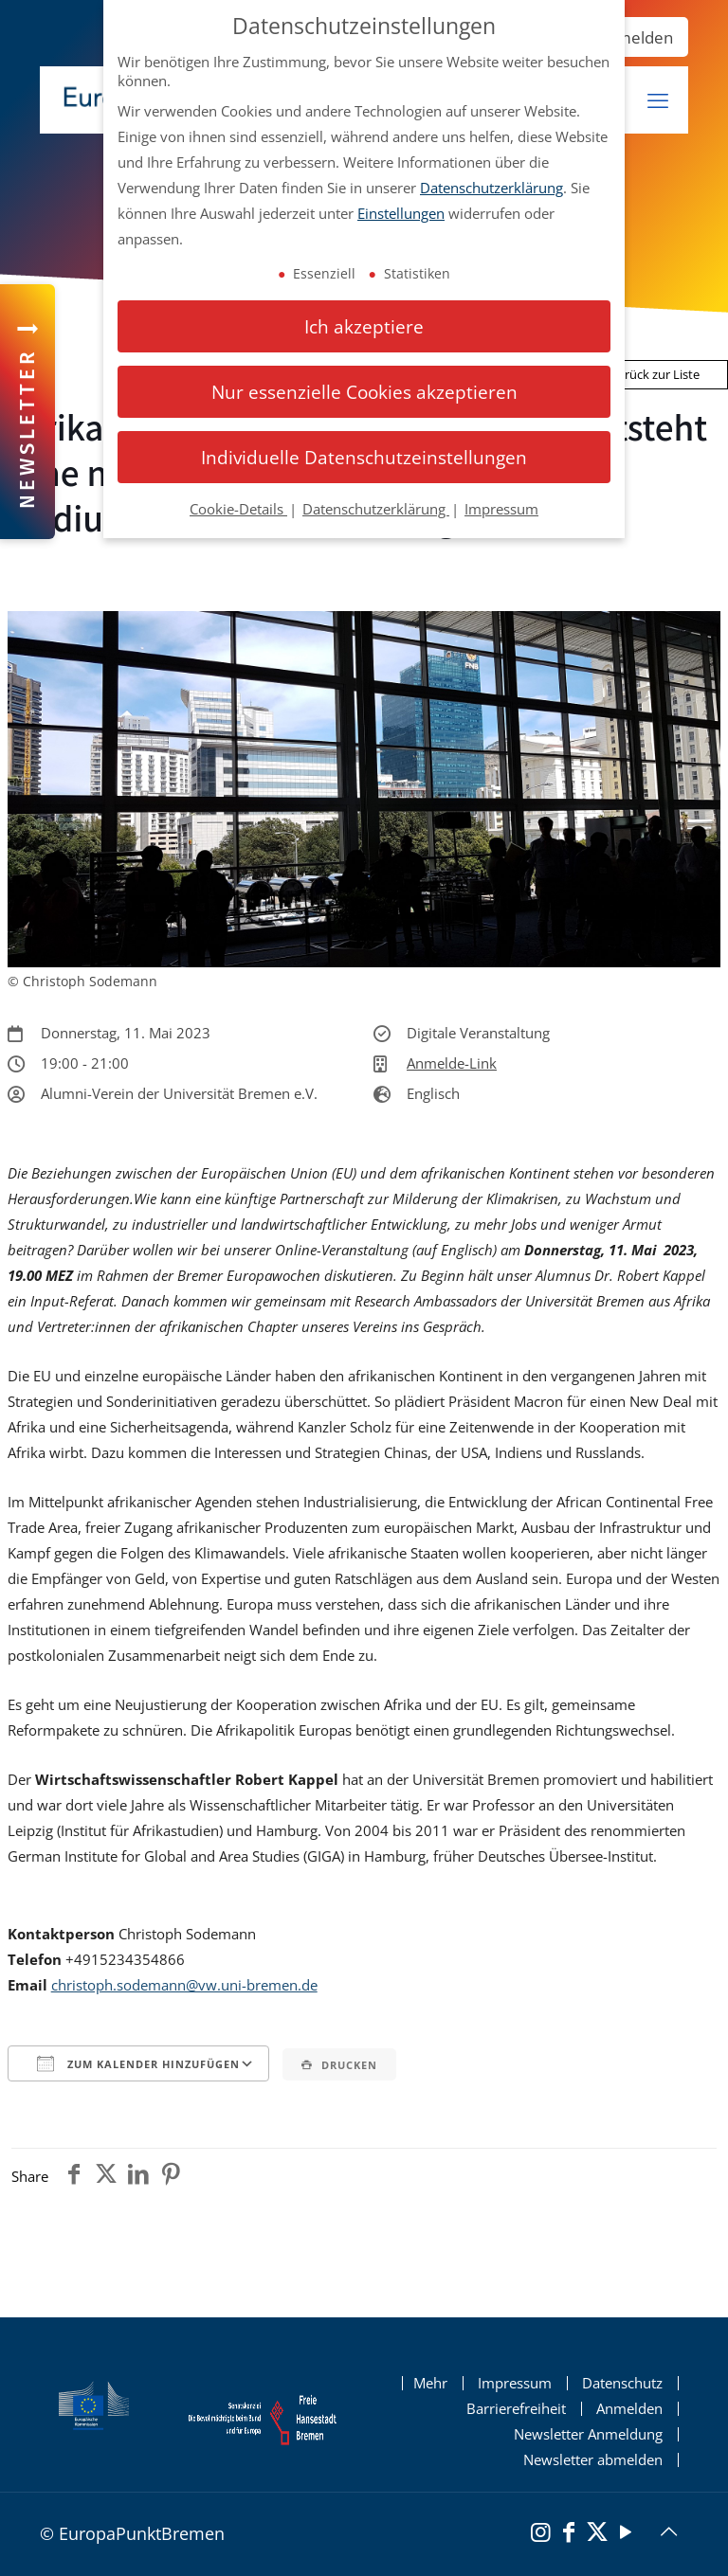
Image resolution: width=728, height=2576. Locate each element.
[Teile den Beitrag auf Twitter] (106, 2176)
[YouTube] (625, 2534)
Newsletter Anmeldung (588, 2434)
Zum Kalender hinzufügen (138, 2063)
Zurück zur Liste (647, 374)
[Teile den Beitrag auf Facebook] (74, 2176)
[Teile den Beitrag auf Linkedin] (138, 2176)
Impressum (515, 2383)
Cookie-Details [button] (238, 508)
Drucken (339, 2065)
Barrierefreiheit (516, 2409)
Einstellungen (401, 213)
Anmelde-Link (452, 1063)
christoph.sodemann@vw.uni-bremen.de (184, 1984)
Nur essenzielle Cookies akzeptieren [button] (364, 392)
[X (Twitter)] (597, 2534)
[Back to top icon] (668, 2531)
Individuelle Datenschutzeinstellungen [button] (364, 457)
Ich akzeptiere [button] (364, 326)
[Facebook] (568, 2534)
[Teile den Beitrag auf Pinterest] (171, 2176)
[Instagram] (540, 2534)
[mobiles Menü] (658, 100)
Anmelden (634, 37)
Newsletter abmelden (593, 2460)
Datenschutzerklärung (491, 187)
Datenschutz (622, 2383)
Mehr (430, 2383)
